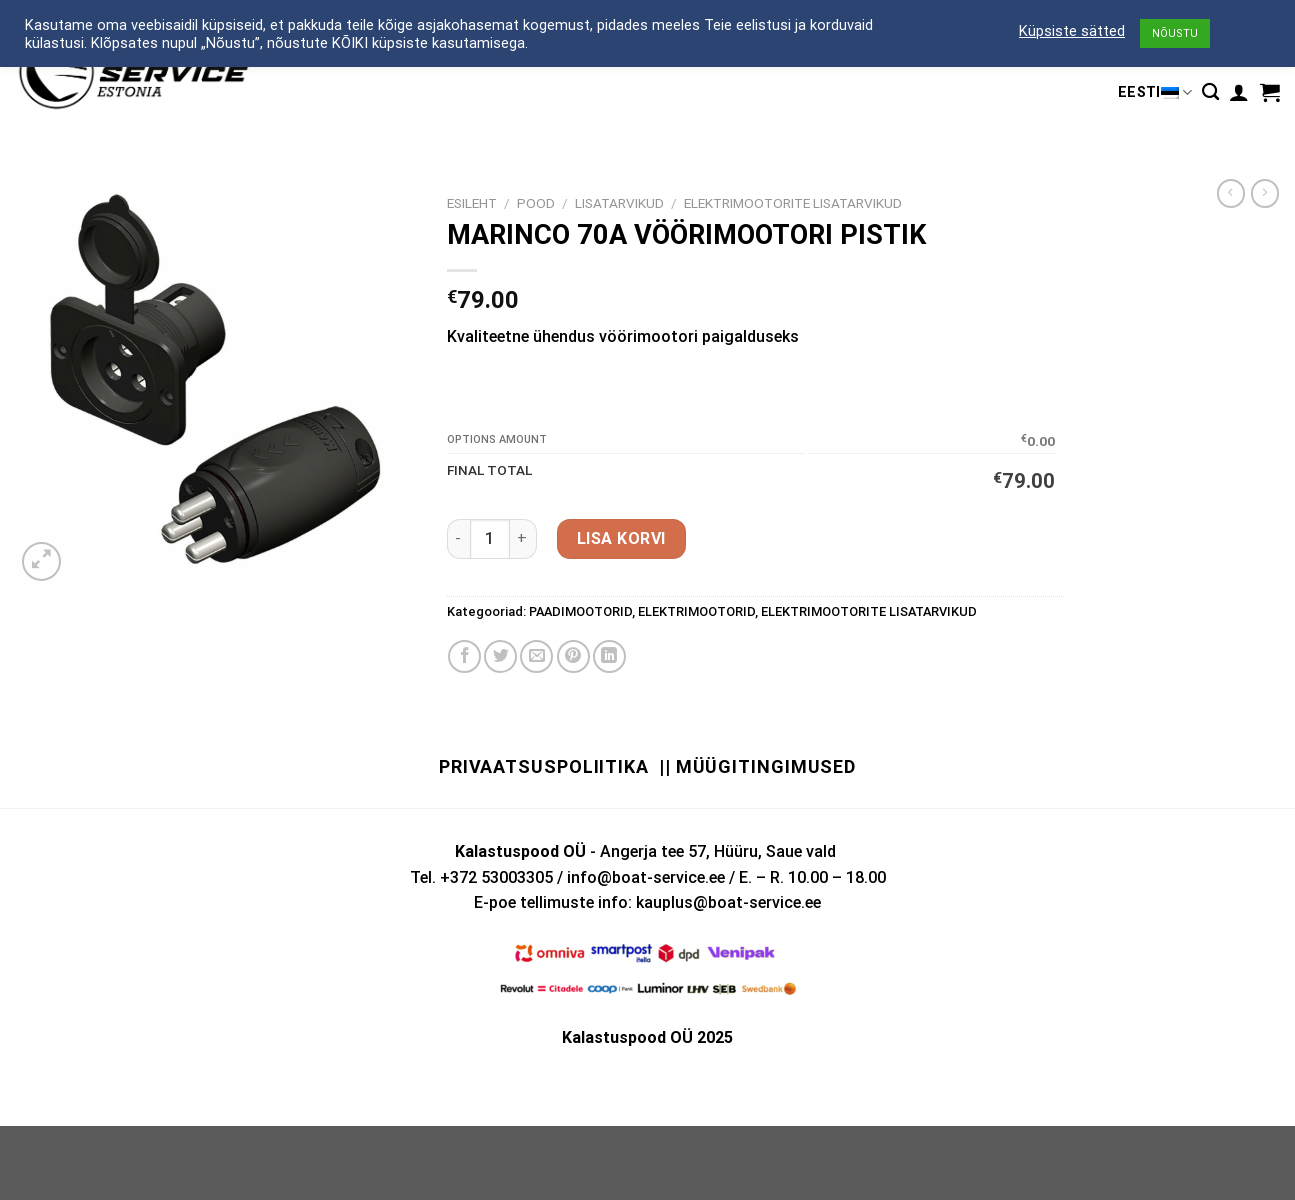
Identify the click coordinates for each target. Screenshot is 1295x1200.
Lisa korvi (621, 538)
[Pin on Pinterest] (573, 656)
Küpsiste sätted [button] (1072, 31)
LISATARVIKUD (619, 203)
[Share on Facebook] (464, 656)
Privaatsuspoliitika (544, 766)
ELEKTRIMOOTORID (696, 611)
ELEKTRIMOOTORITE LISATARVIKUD (793, 203)
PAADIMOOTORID (580, 611)
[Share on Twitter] (500, 656)
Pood (536, 203)
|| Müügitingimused (757, 766)
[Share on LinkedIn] (609, 656)
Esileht (472, 203)
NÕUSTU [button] (1175, 33)
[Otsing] (1210, 92)
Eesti (1155, 92)
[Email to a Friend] (536, 656)
